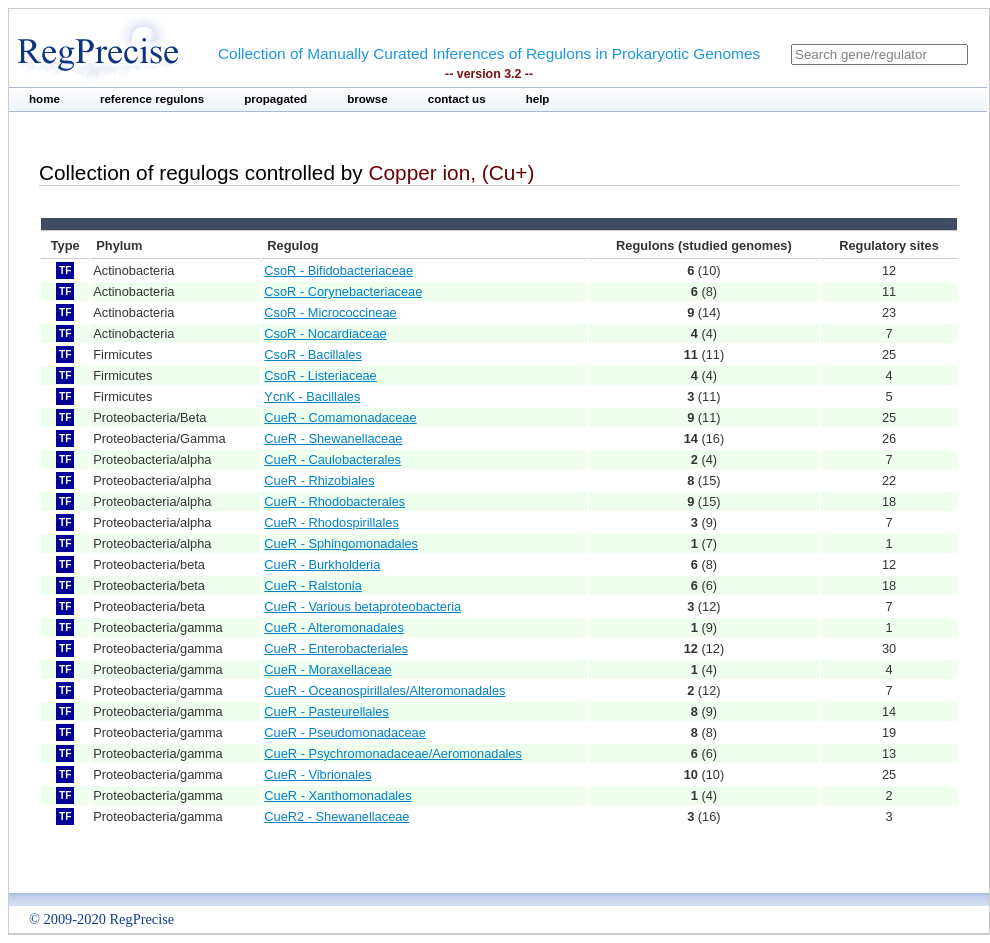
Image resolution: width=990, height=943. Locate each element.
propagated (275, 99)
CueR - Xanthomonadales (337, 795)
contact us (457, 99)
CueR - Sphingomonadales (341, 543)
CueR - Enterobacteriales (336, 648)
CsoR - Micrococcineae (330, 312)
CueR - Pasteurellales (326, 711)
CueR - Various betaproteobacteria (362, 606)
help (538, 99)
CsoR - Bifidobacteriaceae (338, 270)
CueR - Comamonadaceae (340, 417)
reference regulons (152, 99)
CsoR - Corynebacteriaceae (343, 291)
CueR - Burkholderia (322, 564)
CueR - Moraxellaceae (327, 669)
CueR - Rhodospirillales (331, 522)
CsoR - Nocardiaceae (325, 333)
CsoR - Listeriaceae (320, 375)
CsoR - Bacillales (312, 354)
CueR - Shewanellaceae (333, 438)
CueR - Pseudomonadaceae (345, 732)
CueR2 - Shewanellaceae (336, 816)
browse (367, 99)
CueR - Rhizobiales (319, 480)
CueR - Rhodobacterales (334, 501)
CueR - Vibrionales (317, 774)
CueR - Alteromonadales (333, 627)
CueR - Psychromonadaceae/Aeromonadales (393, 753)
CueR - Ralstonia (312, 585)
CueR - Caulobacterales (332, 459)
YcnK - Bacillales (312, 396)
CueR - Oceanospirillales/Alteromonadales (384, 690)
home (44, 99)
